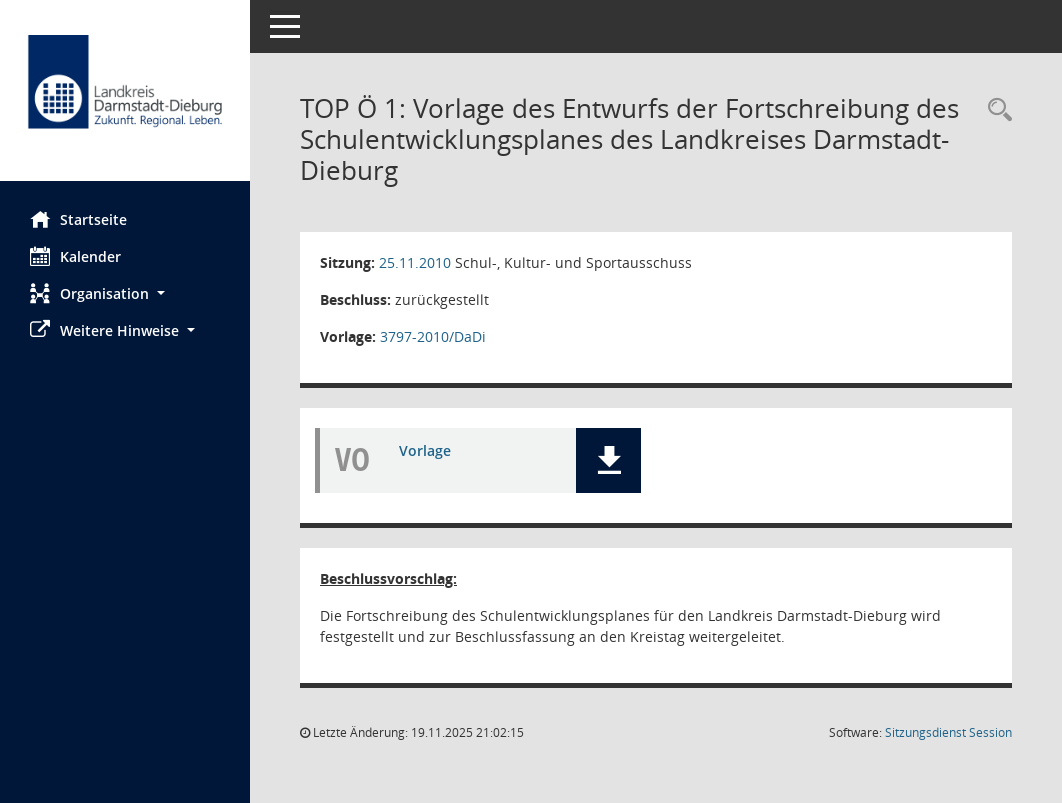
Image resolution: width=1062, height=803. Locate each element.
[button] (125, 293)
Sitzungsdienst (948, 732)
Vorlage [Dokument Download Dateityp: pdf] (425, 450)
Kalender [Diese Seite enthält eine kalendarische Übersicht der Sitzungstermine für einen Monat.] (75, 256)
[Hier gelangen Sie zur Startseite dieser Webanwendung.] (125, 98)
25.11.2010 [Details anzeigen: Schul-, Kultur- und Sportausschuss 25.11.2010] (415, 262)
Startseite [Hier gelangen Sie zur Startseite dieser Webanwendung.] (78, 219)
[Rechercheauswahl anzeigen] (995, 110)
